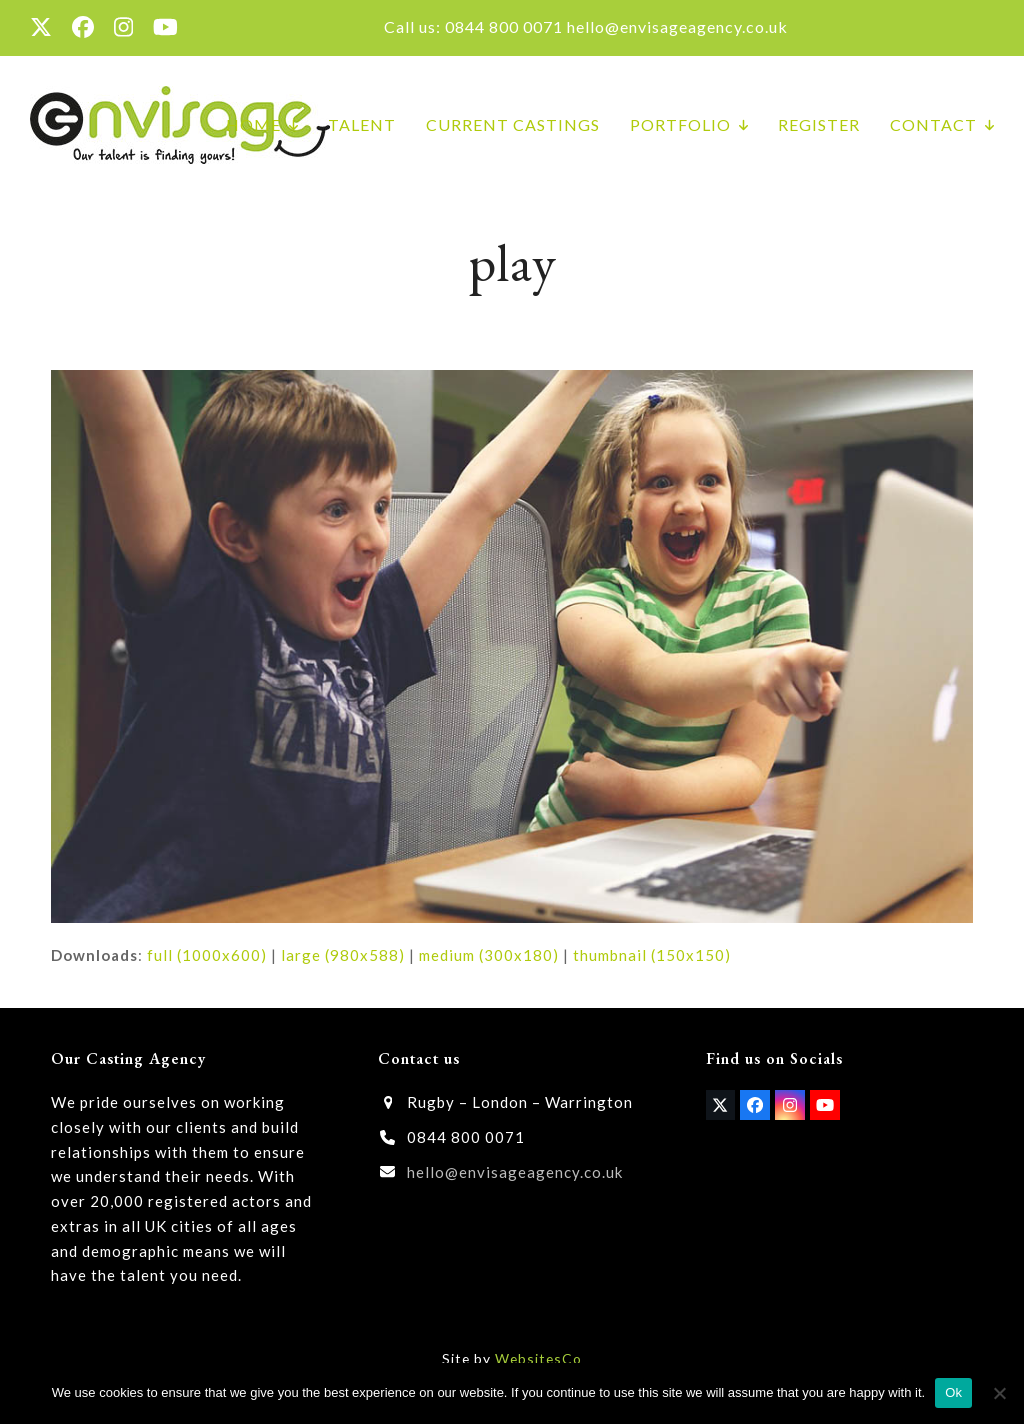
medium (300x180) (489, 955)
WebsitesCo (538, 1358)
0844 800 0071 (504, 26)
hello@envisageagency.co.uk (677, 26)
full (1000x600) (207, 955)
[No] (999, 1393)
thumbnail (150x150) (652, 955)
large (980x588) (343, 955)
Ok (953, 1392)
